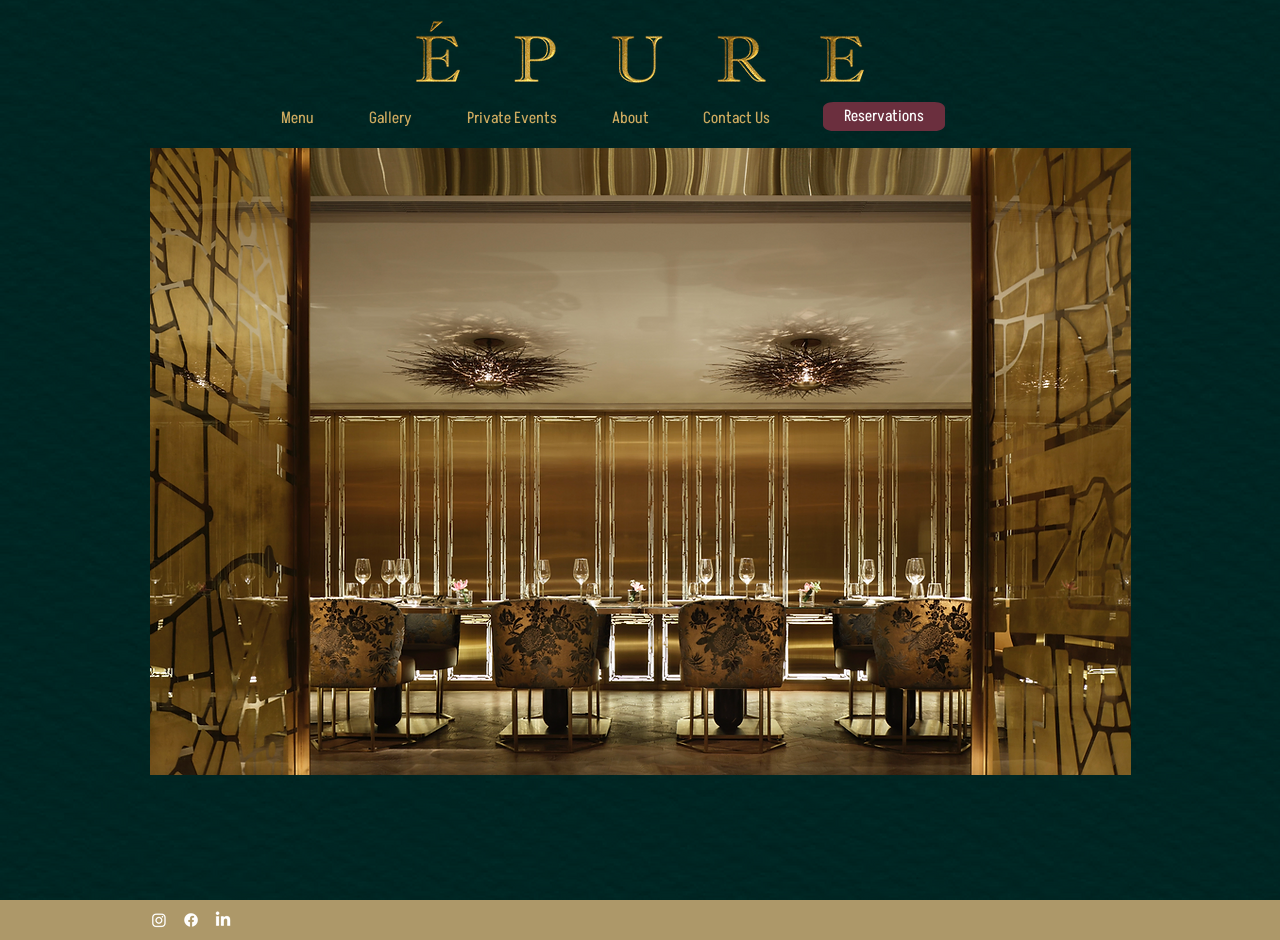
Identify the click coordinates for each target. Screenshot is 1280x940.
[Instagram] (159, 920)
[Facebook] (191, 920)
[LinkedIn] (223, 920)
